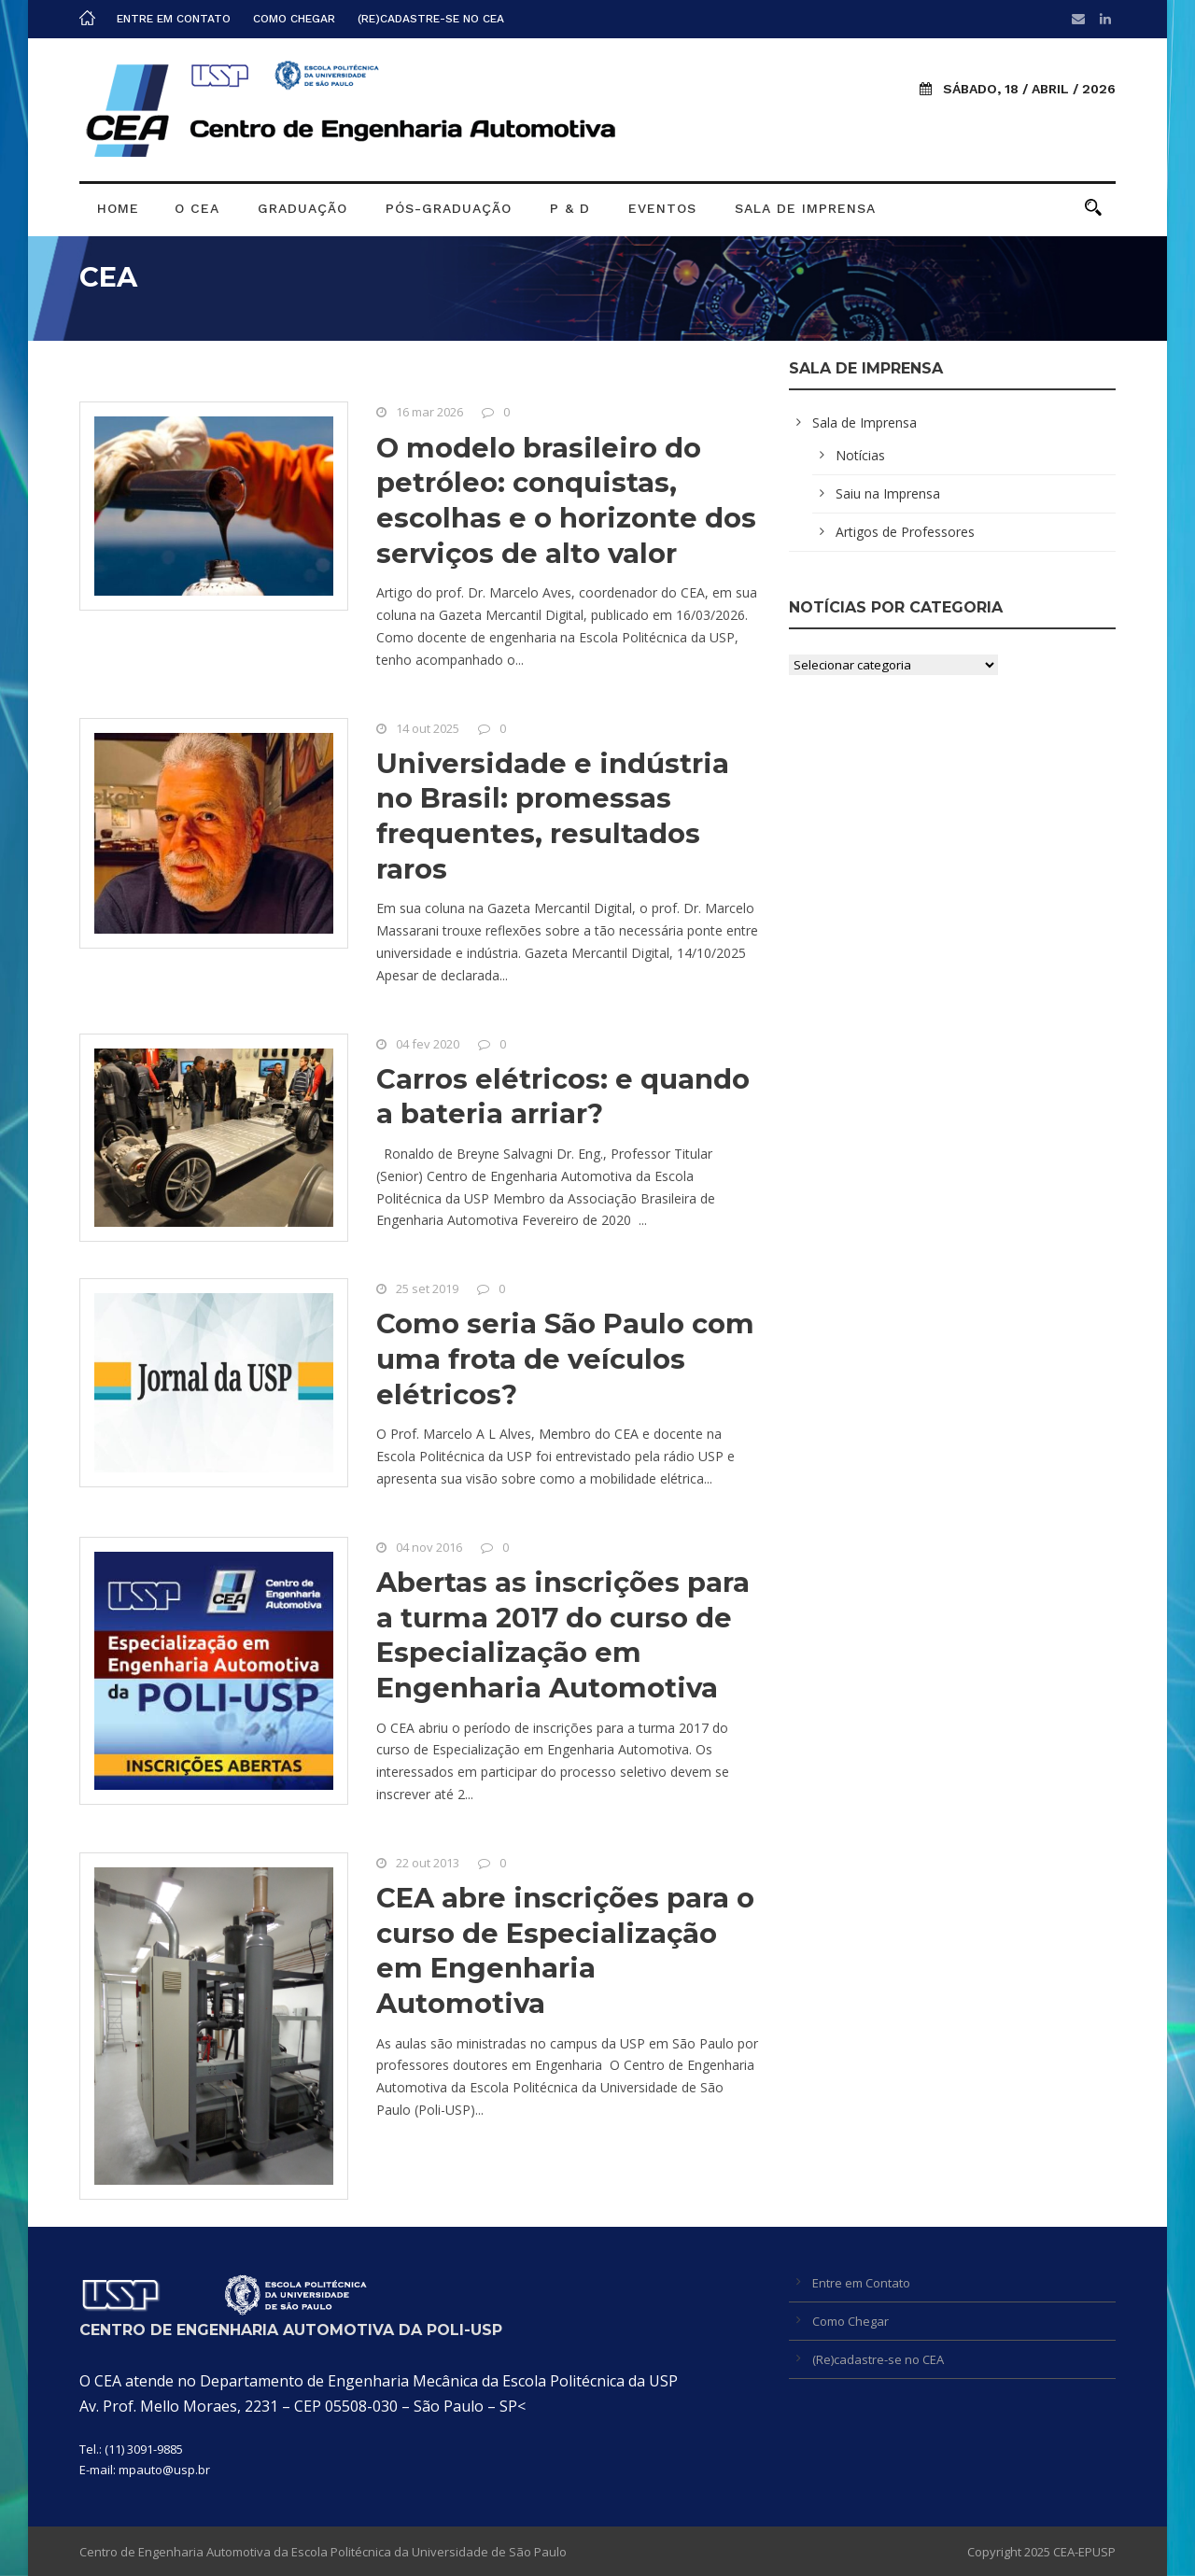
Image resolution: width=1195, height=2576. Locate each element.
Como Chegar (294, 18)
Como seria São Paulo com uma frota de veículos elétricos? (565, 1358)
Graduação (302, 208)
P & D (570, 208)
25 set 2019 (427, 1288)
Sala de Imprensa (805, 208)
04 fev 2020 (427, 1043)
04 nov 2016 (429, 1547)
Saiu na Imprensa (888, 493)
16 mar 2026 (429, 411)
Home (118, 208)
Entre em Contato (174, 18)
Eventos (662, 208)
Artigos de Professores (905, 532)
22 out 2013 (427, 1862)
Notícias (860, 455)
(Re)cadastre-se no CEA (431, 18)
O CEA (197, 208)
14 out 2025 (427, 728)
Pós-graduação (449, 208)
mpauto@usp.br (164, 2469)
